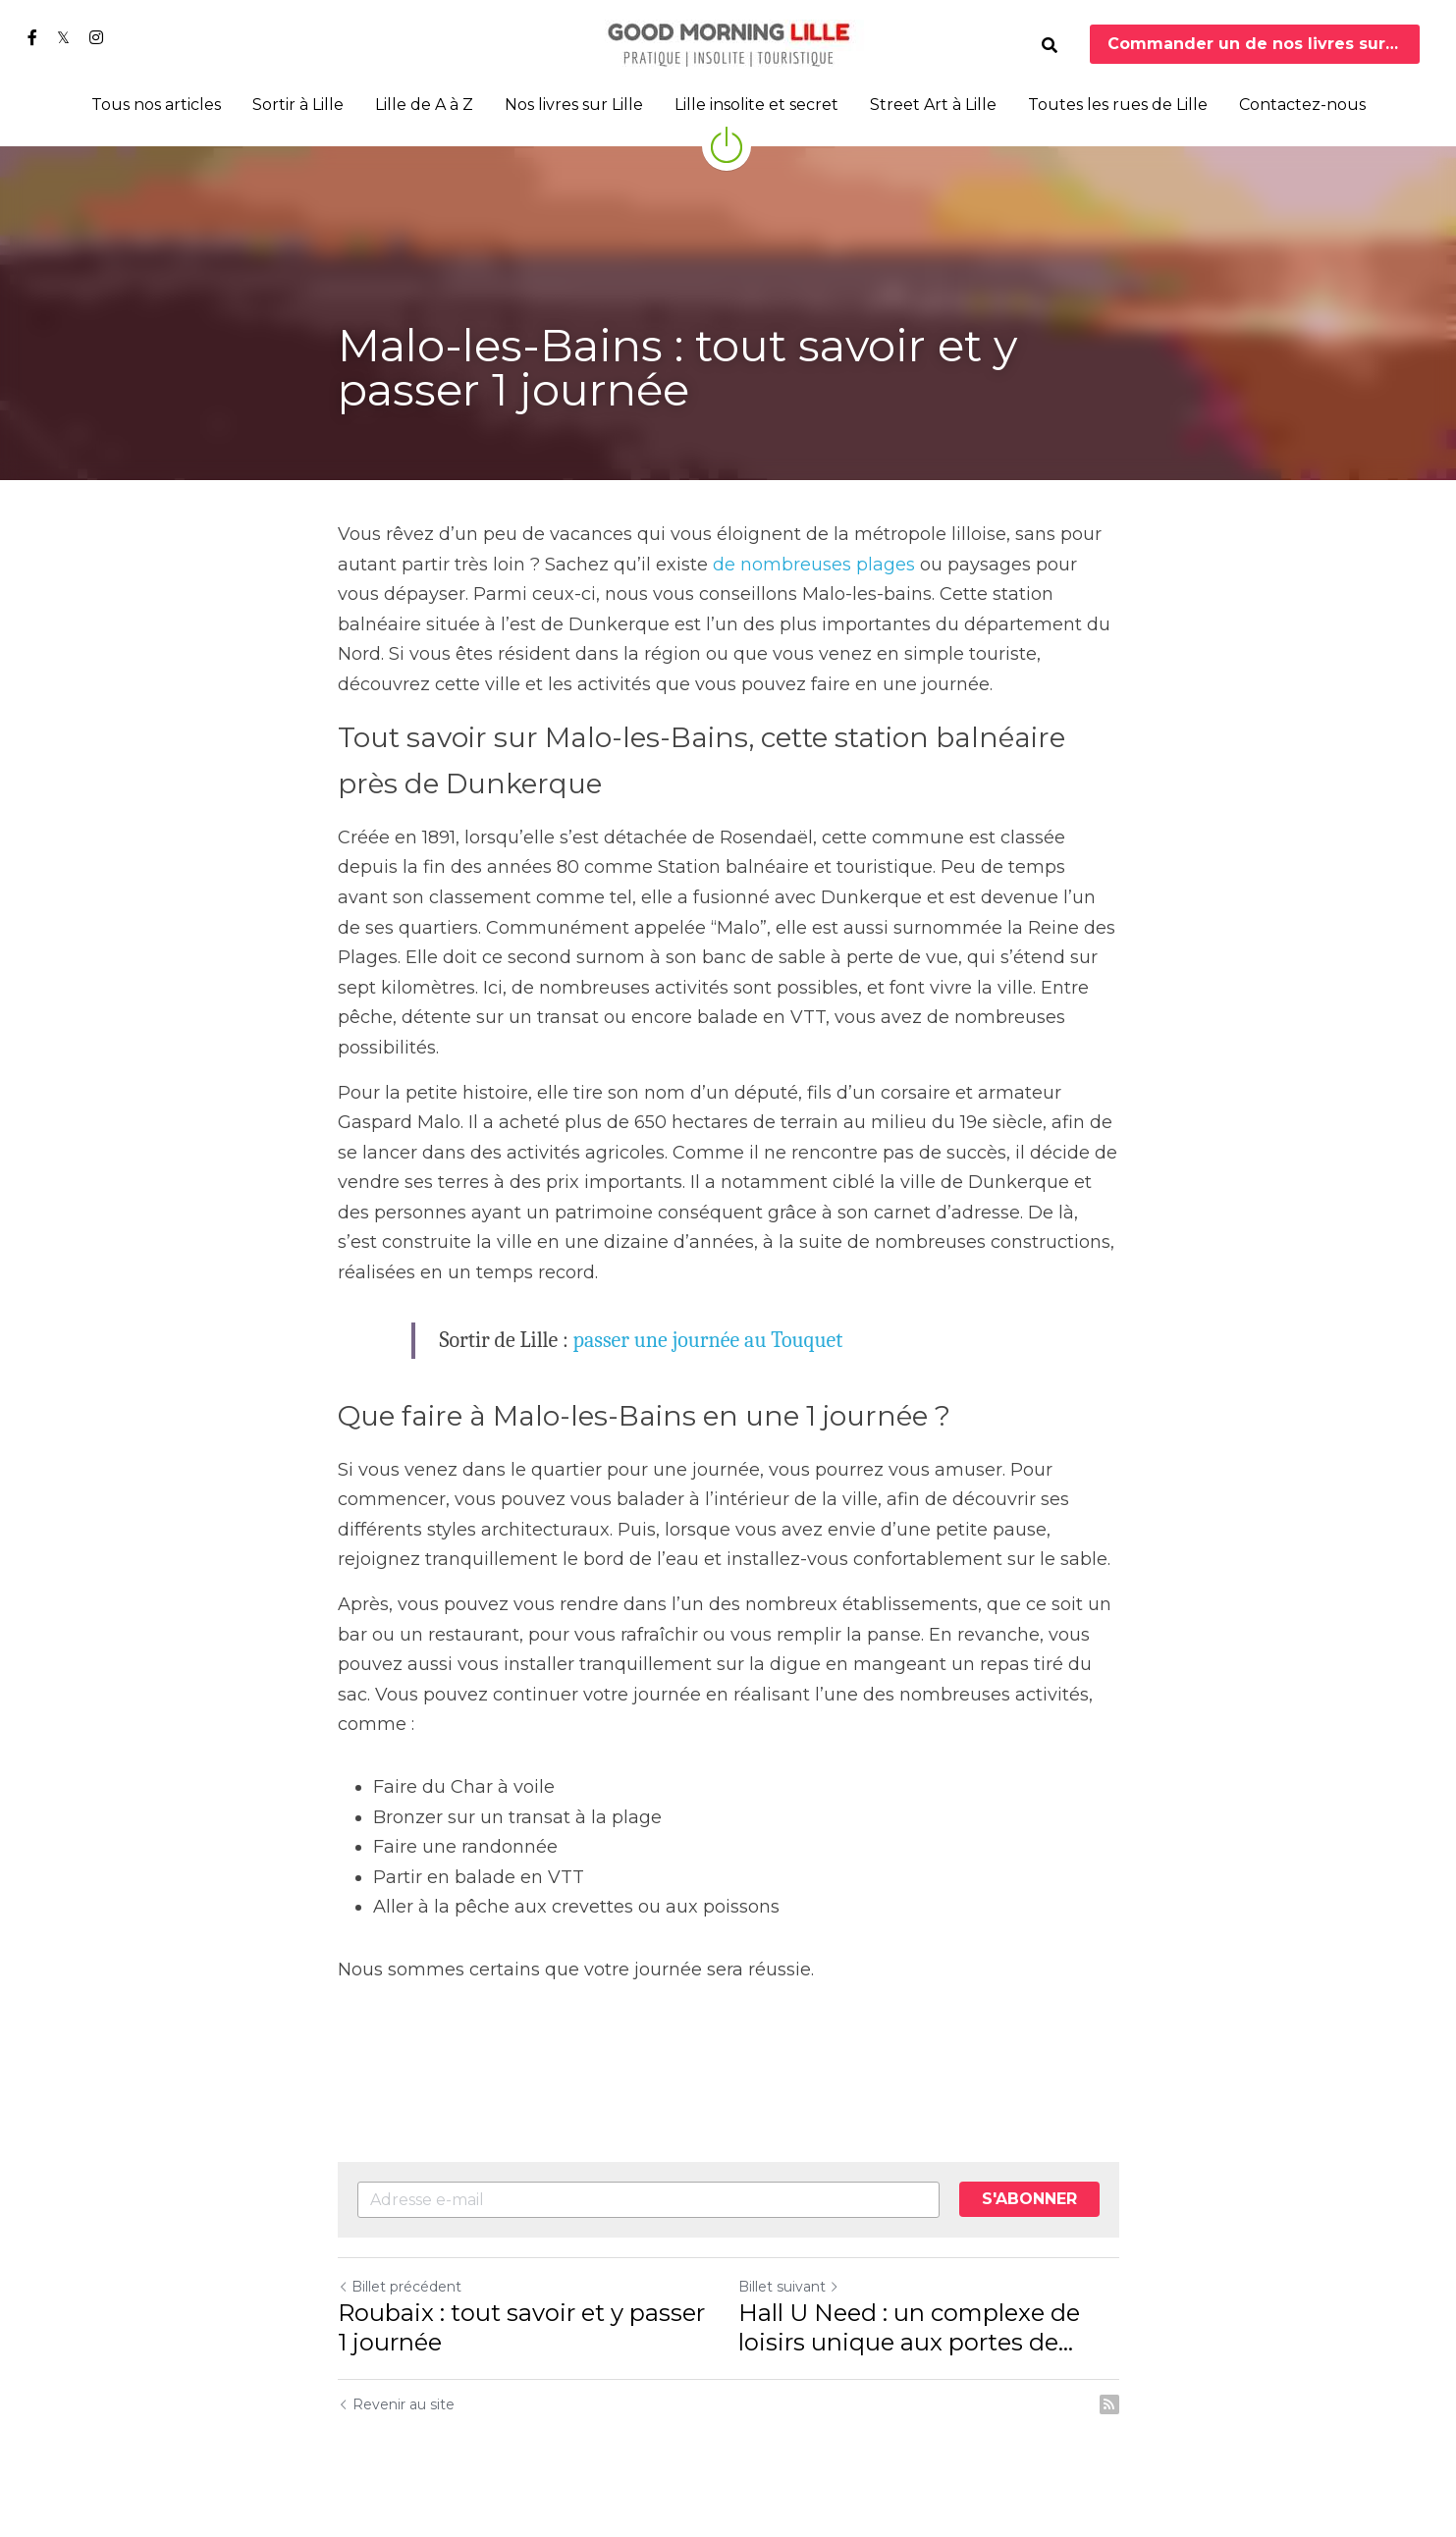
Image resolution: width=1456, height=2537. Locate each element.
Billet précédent (399, 2286)
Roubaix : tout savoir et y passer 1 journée (521, 2327)
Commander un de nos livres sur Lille (1264, 43)
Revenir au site (396, 2404)
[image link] (728, 42)
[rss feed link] (1109, 2404)
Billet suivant (788, 2286)
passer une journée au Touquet (708, 1340)
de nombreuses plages (814, 564)
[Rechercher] (1049, 45)
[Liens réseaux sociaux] (32, 37)
